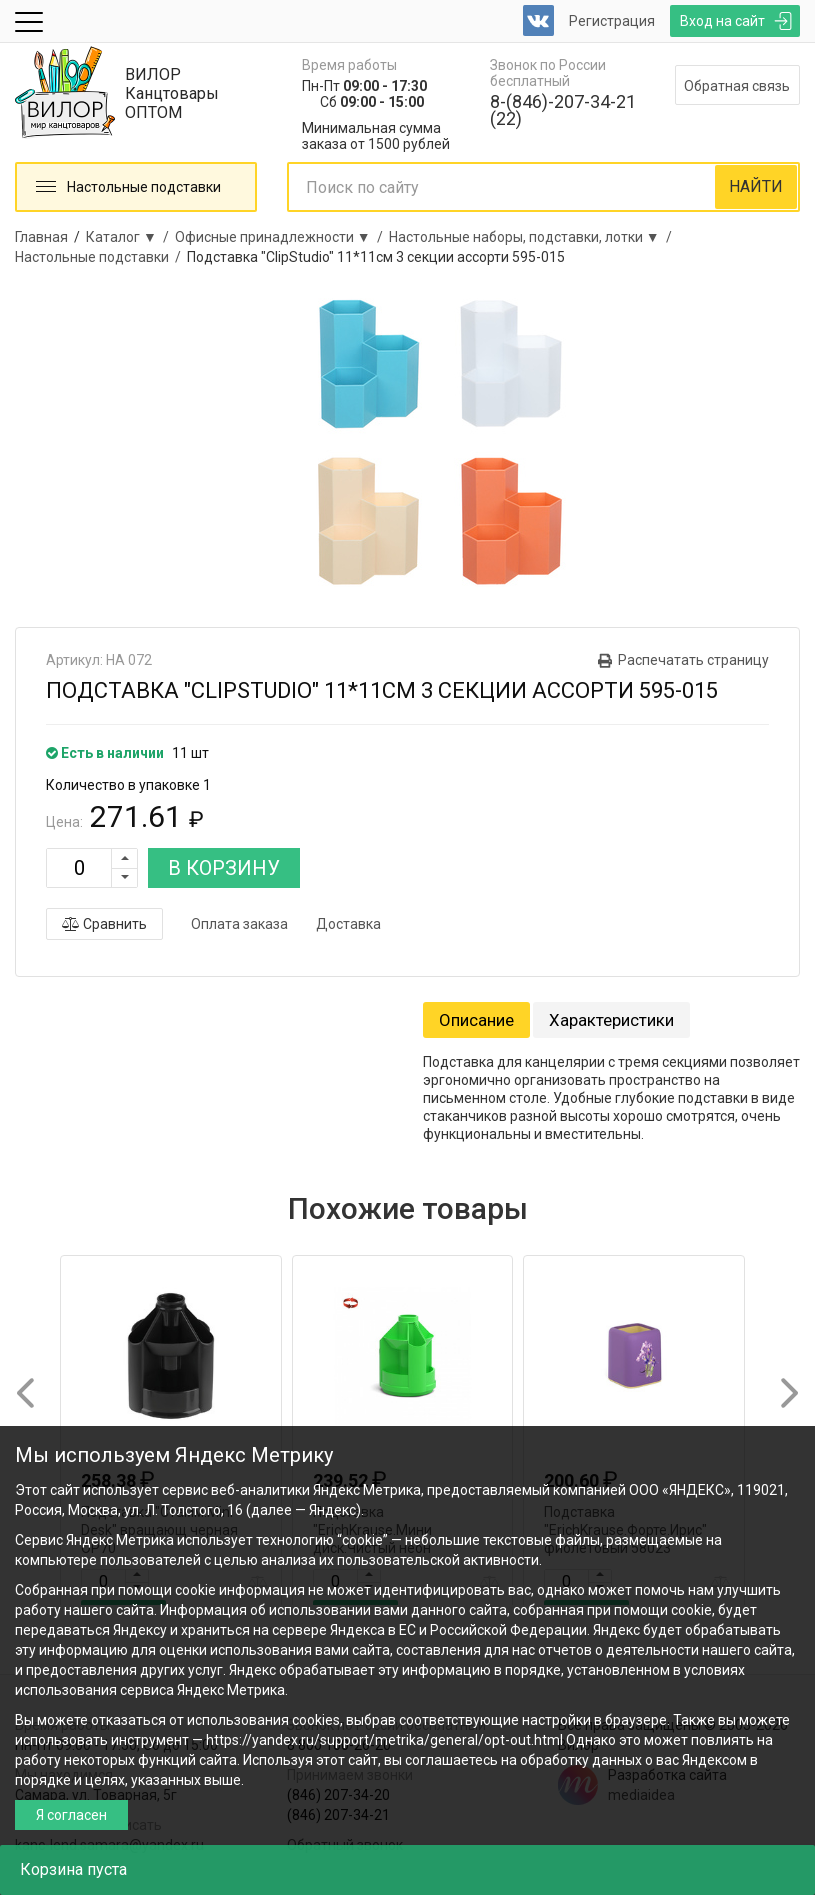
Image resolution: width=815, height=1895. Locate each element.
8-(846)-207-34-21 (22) (563, 110)
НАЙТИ (756, 186)
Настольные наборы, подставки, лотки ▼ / (533, 237)
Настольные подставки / (101, 257)
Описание (476, 1020)
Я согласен (71, 1815)
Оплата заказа (239, 924)
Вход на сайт (722, 21)
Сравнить (104, 924)
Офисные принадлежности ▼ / (282, 237)
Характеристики (611, 1020)
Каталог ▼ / (130, 237)
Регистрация (612, 21)
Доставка (348, 924)
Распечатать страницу (693, 660)
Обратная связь (737, 86)
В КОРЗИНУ (224, 868)
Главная (41, 237)
